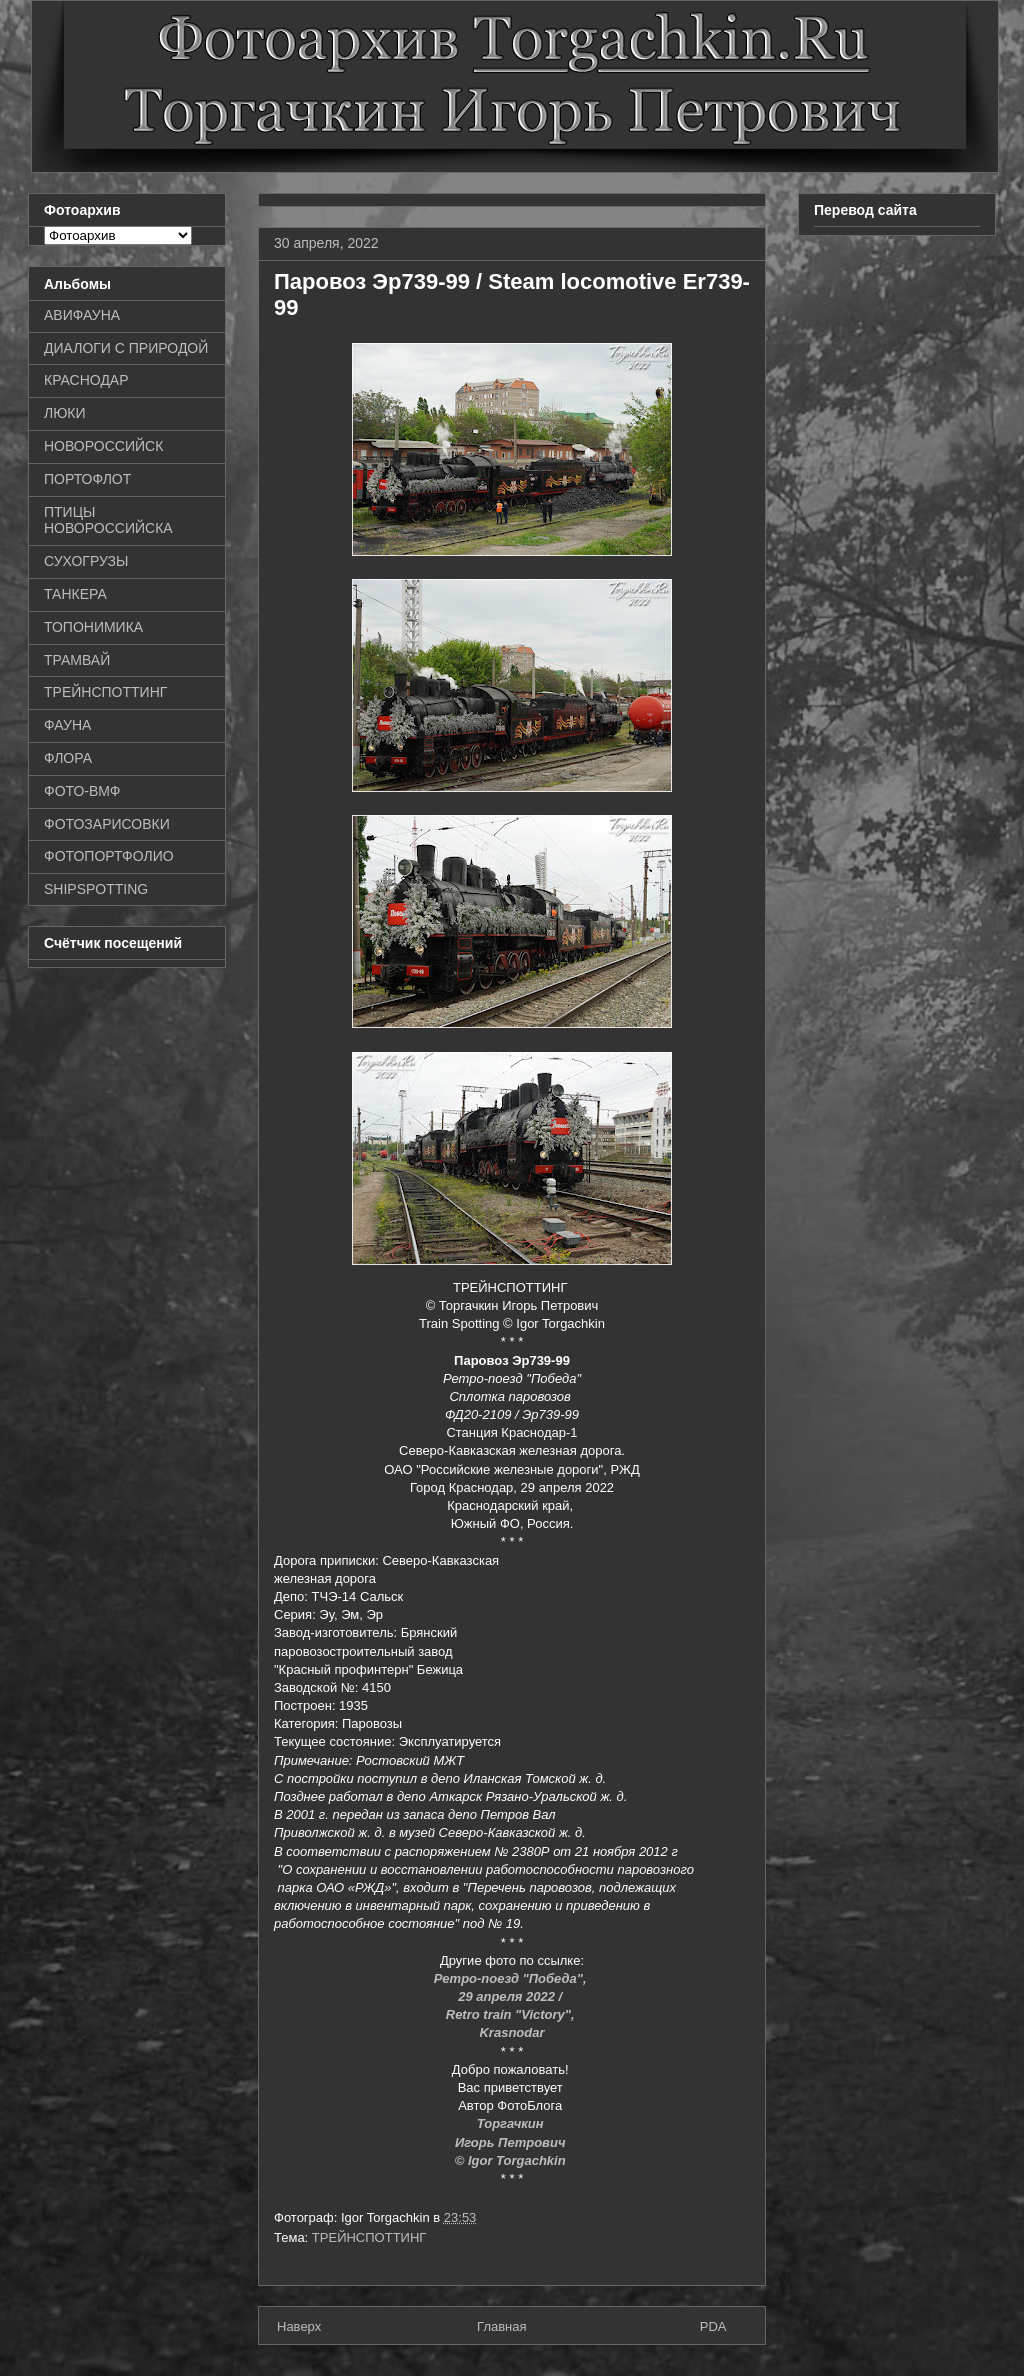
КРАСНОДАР (86, 380)
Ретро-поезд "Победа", (512, 1978)
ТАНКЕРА (75, 594)
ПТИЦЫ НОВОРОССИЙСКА (108, 520)
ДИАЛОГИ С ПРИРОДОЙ (126, 348)
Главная (501, 2326)
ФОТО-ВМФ (82, 791)
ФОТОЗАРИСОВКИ (107, 824)
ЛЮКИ (65, 413)
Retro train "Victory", (512, 2014)
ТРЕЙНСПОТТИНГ (369, 2237)
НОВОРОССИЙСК (103, 446)
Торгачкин (512, 2123)
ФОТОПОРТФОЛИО (109, 856)
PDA (713, 2326)
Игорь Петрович (512, 2142)
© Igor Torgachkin (512, 2160)
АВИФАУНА (82, 315)
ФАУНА (67, 725)
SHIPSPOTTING (96, 889)
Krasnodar (511, 2032)
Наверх (299, 2326)
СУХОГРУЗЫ (86, 561)
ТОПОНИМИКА (93, 627)
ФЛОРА (68, 758)
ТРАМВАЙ (77, 660)
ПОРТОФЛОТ (87, 479)
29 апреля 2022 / (512, 1996)
